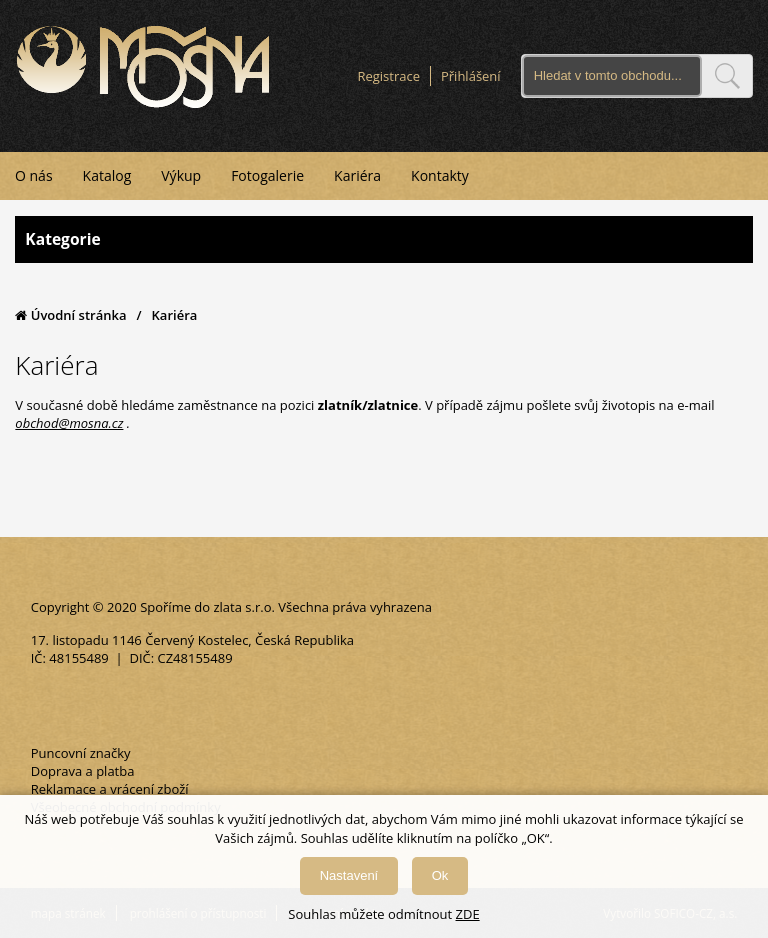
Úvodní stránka (70, 315)
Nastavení (349, 875)
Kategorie (383, 239)
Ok (440, 875)
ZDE (468, 914)
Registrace (388, 76)
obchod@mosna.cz (69, 423)
